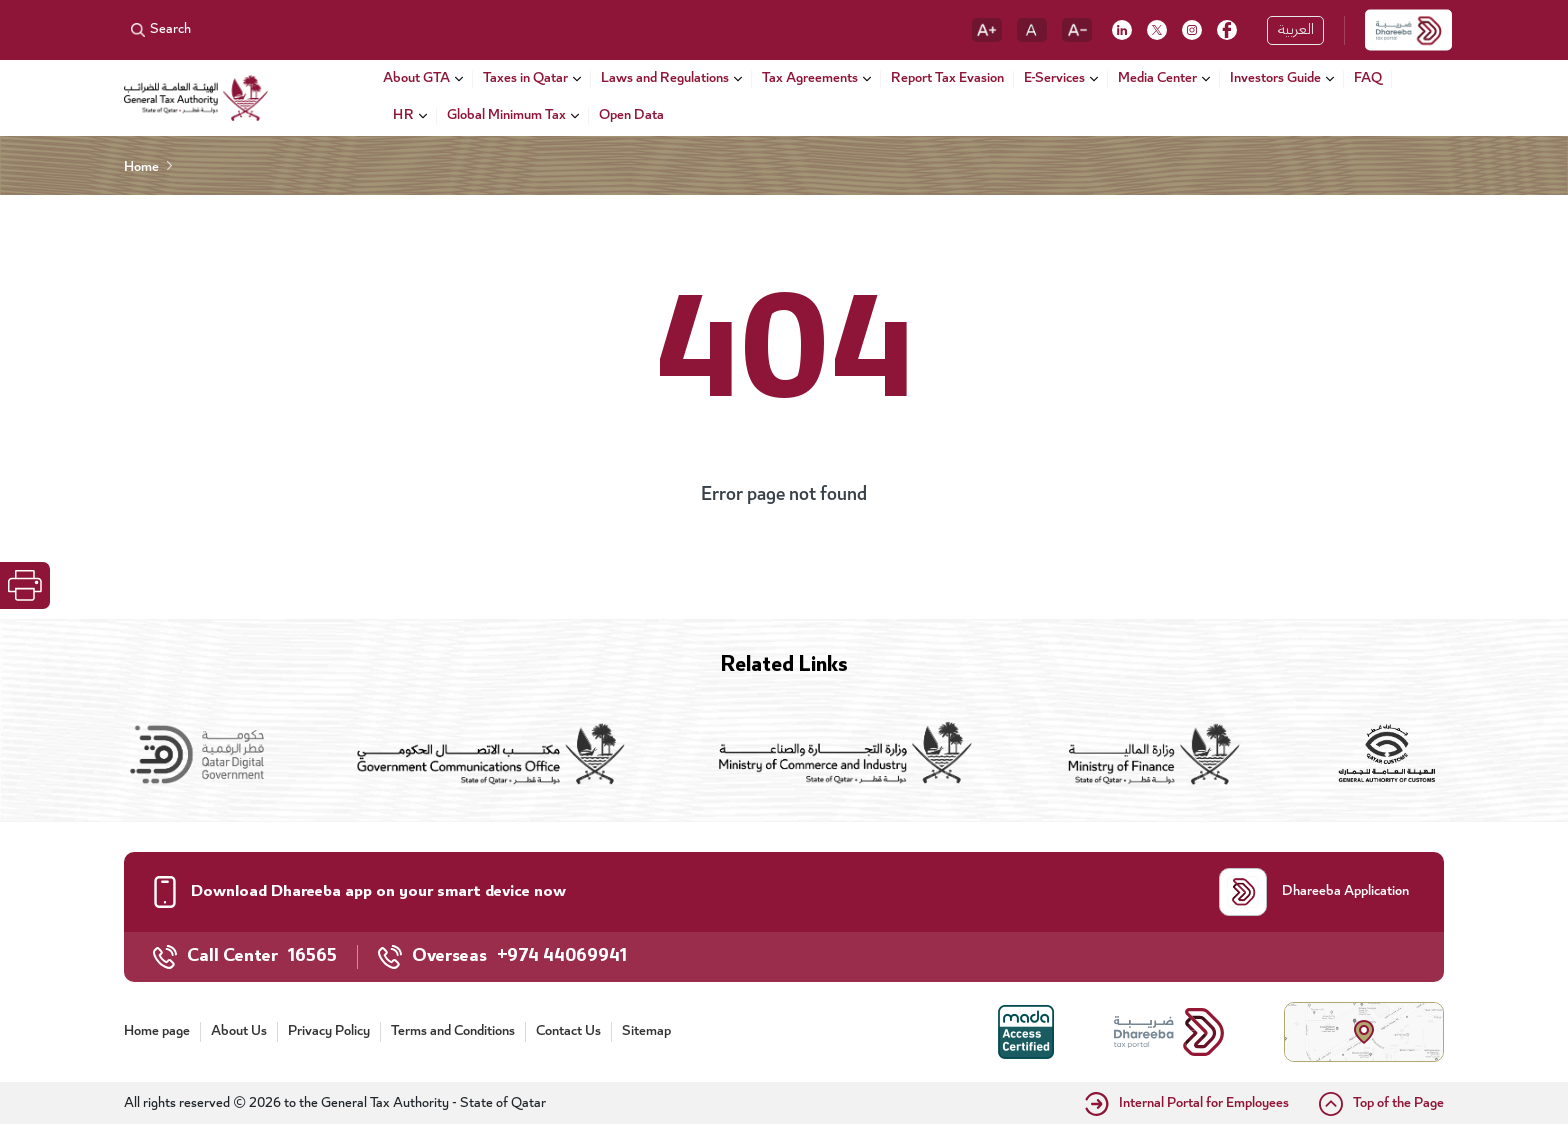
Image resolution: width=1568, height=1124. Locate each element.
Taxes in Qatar (525, 79)
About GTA (416, 79)
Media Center (1157, 79)
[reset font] (1032, 30)
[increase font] (987, 30)
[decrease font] (1077, 30)
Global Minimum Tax (506, 116)
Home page (157, 1032)
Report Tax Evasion (947, 80)
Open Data (631, 117)
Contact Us (568, 1032)
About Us (239, 1032)
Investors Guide (1275, 79)
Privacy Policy (329, 1032)
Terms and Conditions (453, 1032)
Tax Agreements (810, 79)
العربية (1295, 31)
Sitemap (646, 1032)
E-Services (1054, 79)
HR (403, 116)
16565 (312, 957)
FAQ (1368, 80)
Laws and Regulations (665, 79)
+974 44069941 (562, 957)
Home (141, 168)
